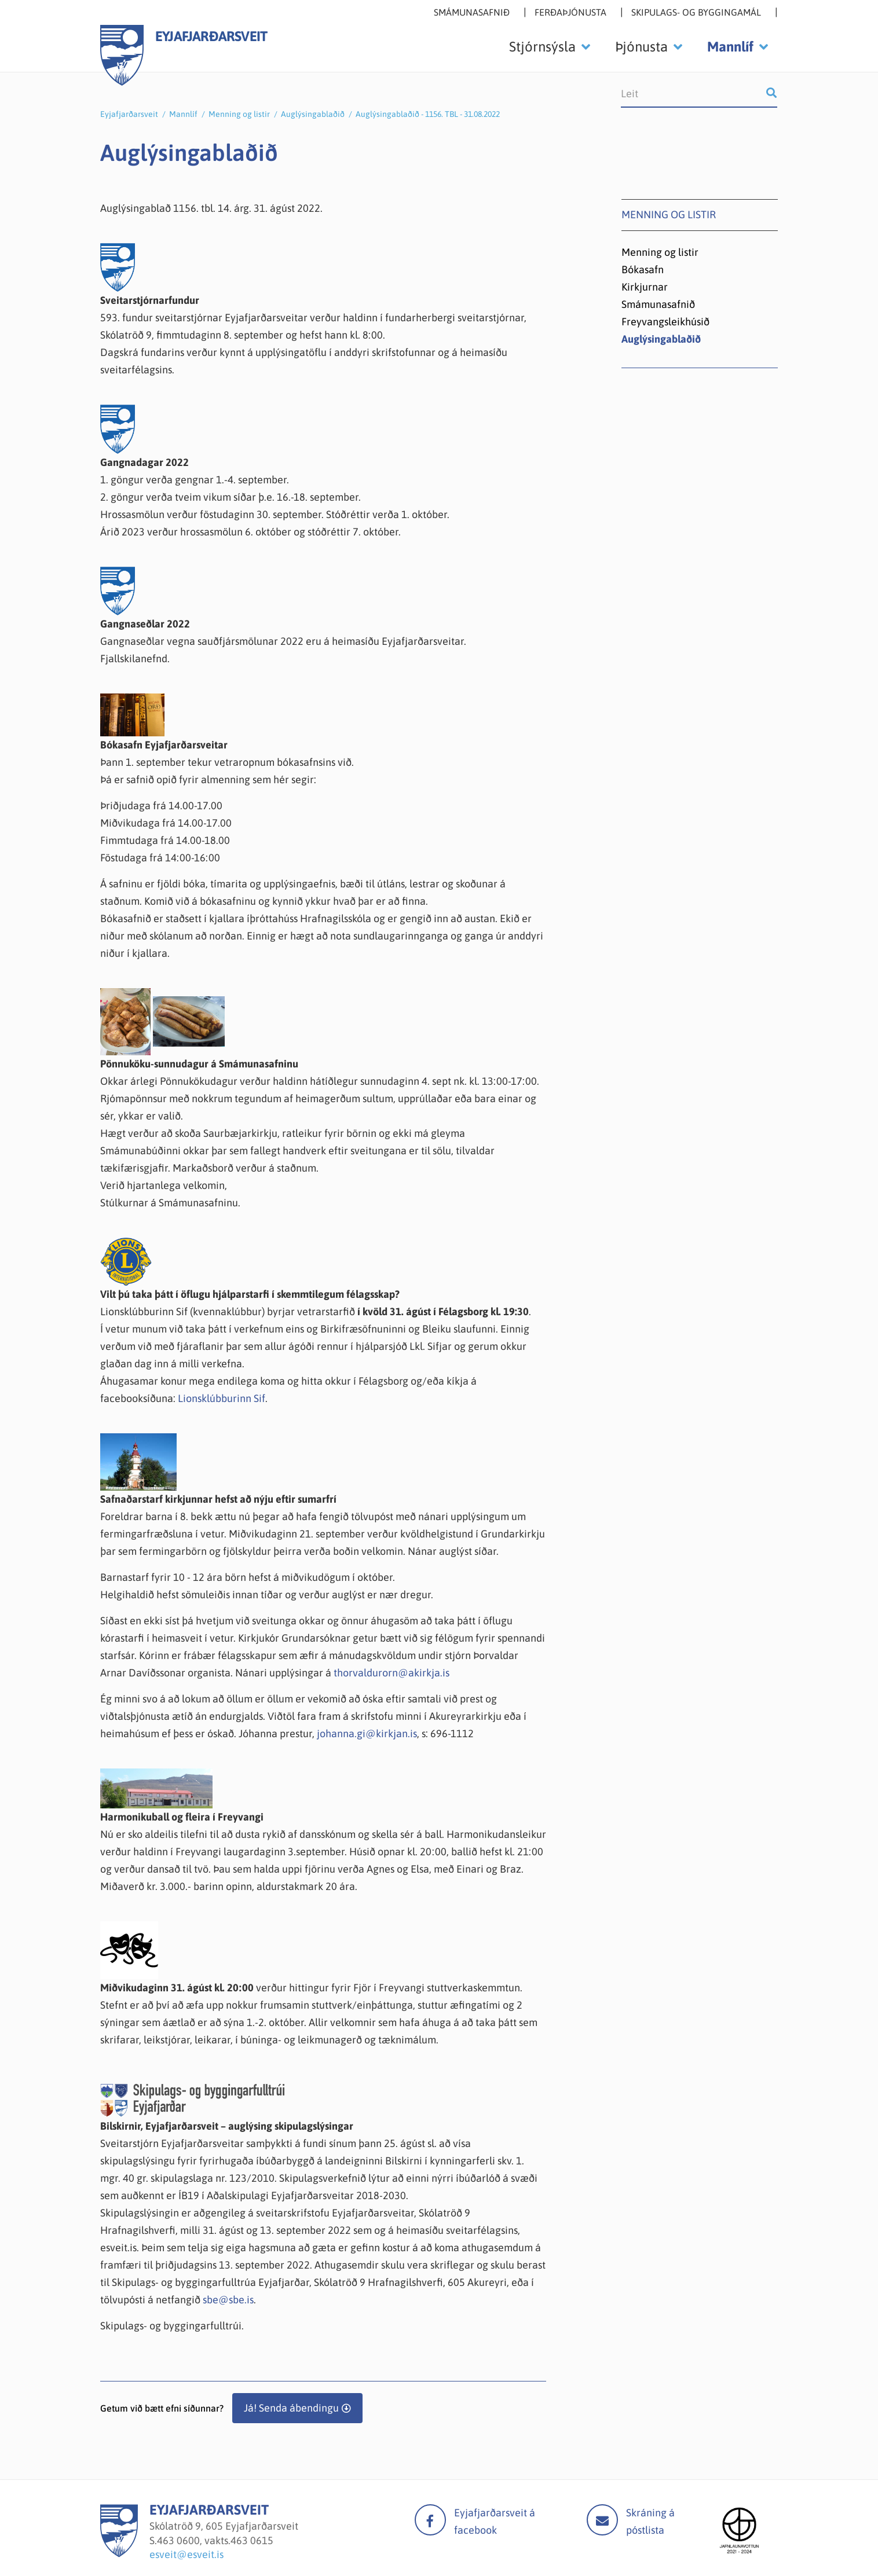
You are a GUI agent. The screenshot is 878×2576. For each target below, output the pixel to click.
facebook (430, 2519)
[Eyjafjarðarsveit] (119, 2554)
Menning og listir (239, 114)
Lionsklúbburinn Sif (221, 1398)
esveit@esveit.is (186, 2554)
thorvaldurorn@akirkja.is (391, 1673)
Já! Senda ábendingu (291, 2408)
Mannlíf (183, 114)
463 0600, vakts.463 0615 (215, 2540)
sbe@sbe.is (228, 2300)
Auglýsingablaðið (313, 114)
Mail (602, 2519)
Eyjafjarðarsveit (129, 114)
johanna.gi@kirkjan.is (367, 1733)
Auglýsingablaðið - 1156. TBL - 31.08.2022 (428, 114)
